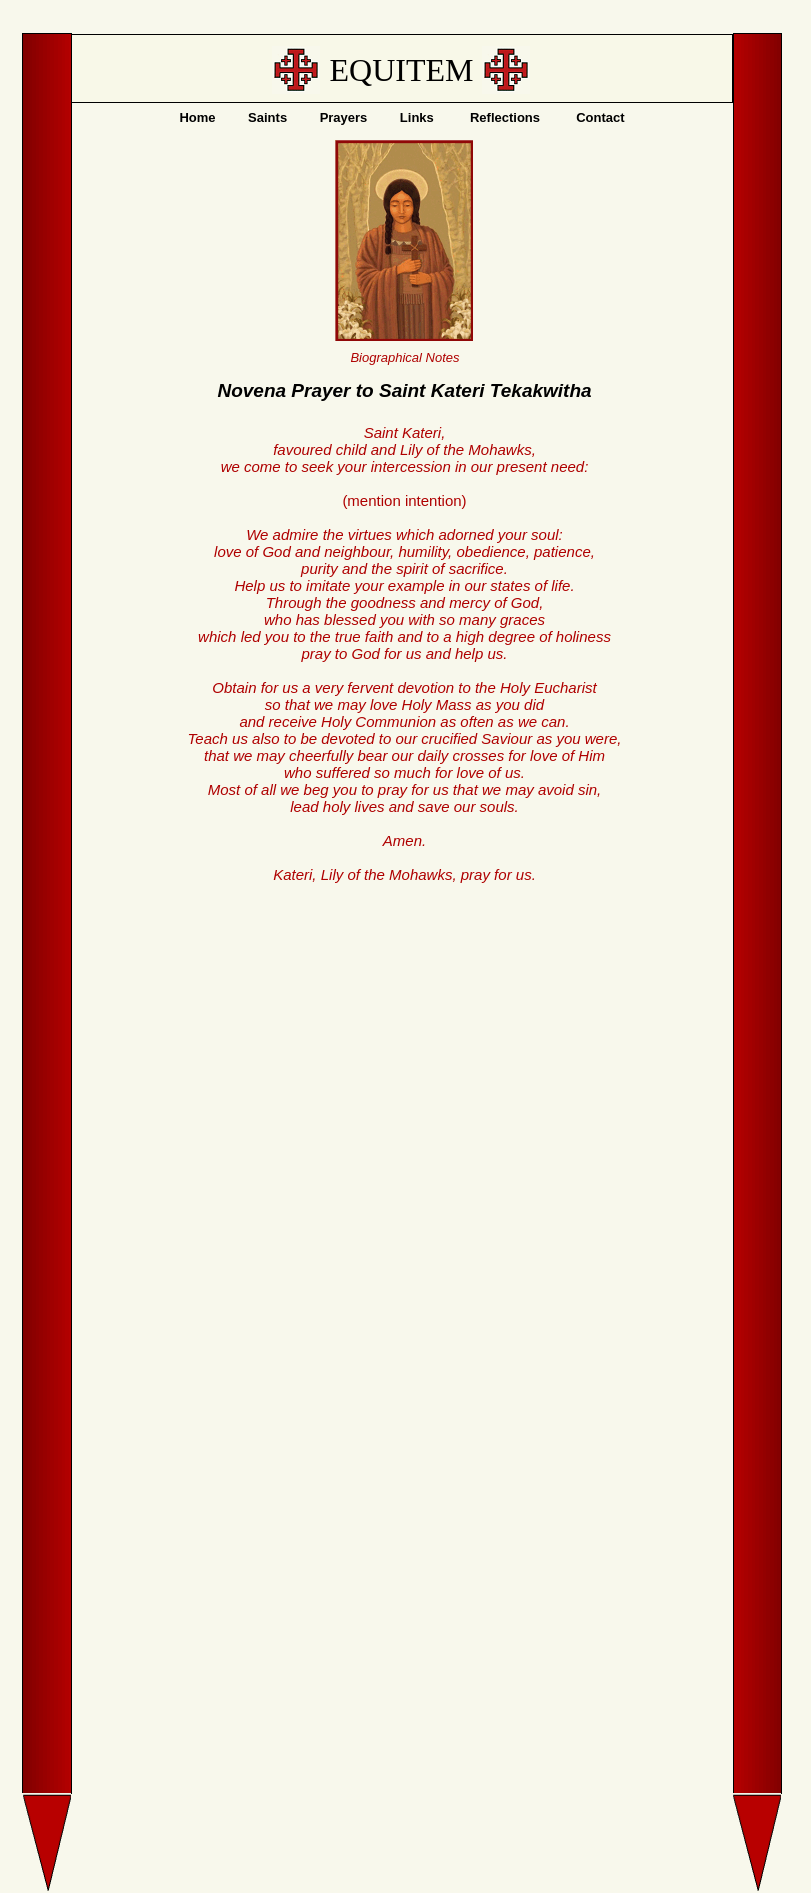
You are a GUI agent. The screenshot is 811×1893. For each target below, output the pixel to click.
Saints (267, 117)
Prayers (344, 117)
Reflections (505, 117)
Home (197, 117)
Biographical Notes (404, 357)
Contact (600, 117)
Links (417, 117)
